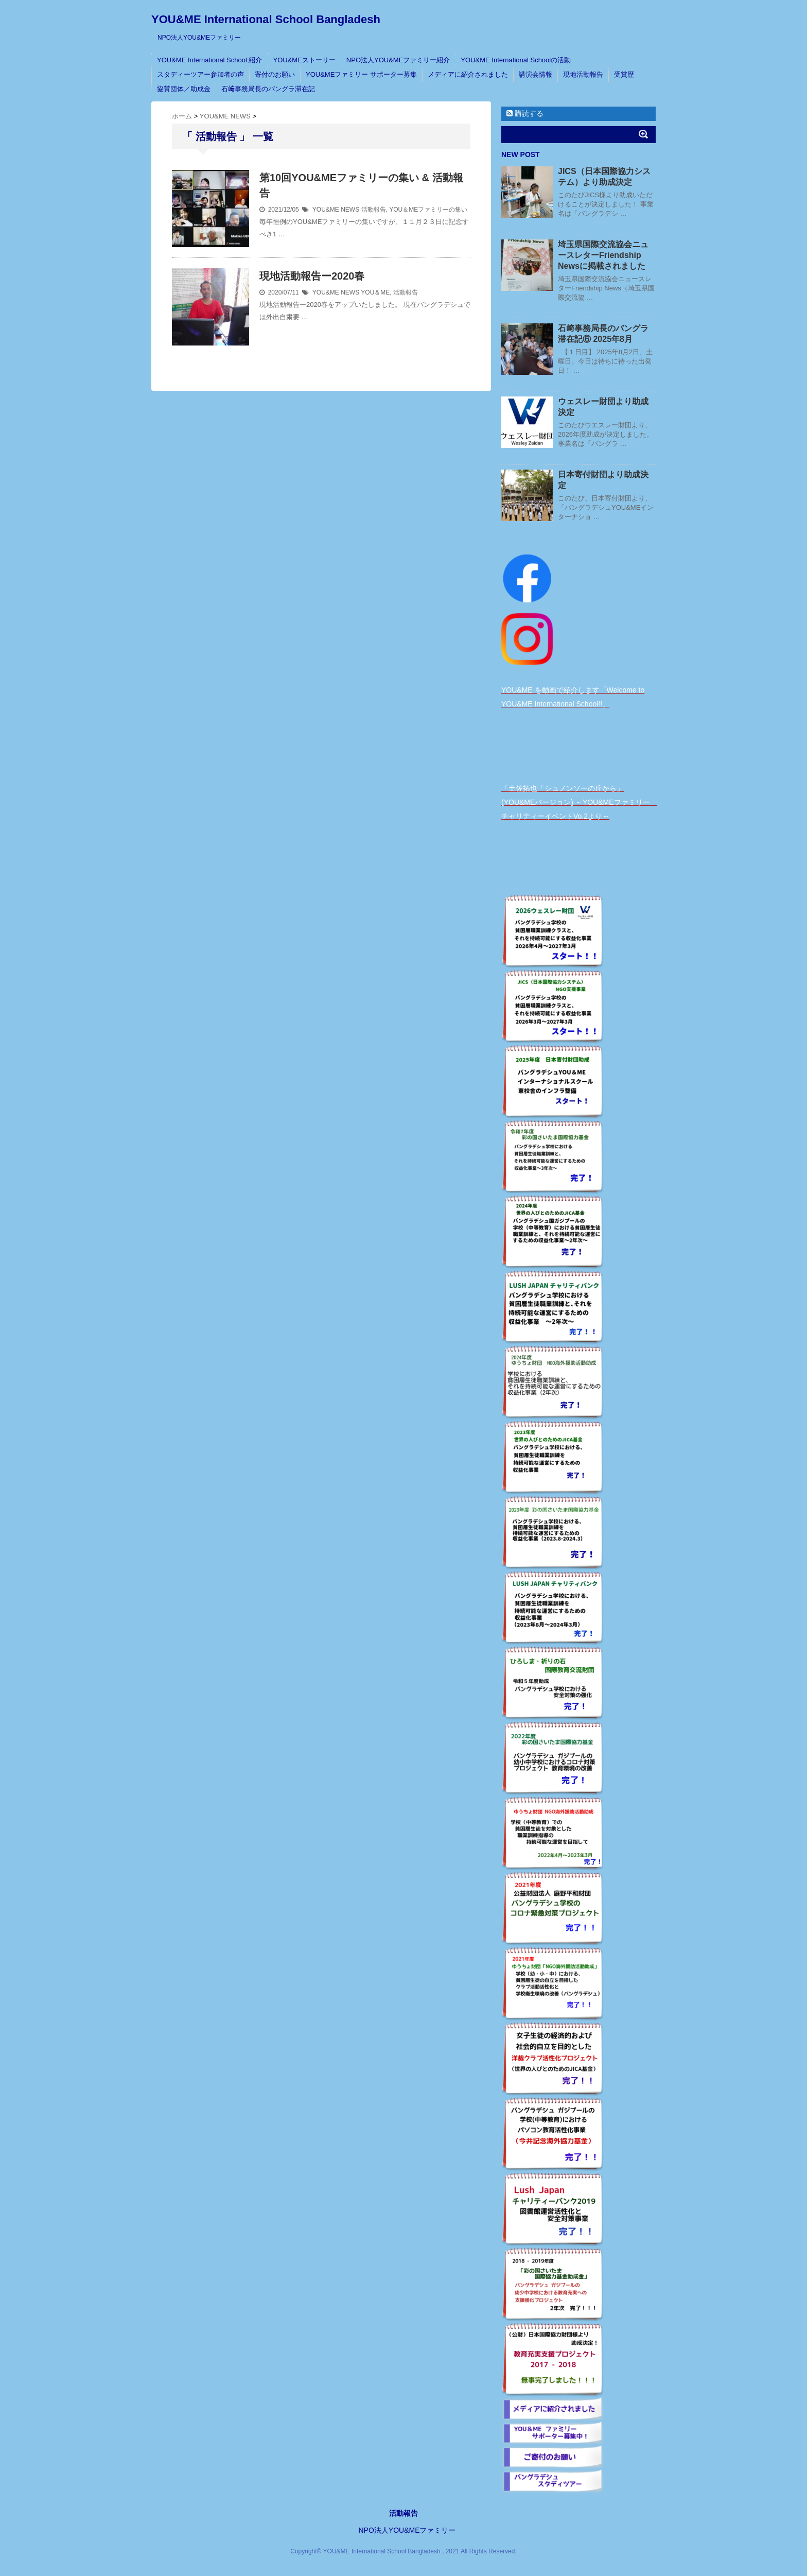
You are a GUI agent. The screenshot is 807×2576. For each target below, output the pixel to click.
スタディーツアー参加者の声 (200, 74)
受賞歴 (624, 74)
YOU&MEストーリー (304, 60)
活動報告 (373, 209)
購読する (524, 113)
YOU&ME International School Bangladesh (265, 19)
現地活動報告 (583, 74)
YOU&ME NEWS (335, 209)
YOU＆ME (375, 292)
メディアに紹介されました (468, 74)
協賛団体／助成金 (183, 89)
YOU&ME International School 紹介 (209, 60)
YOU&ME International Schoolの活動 (516, 60)
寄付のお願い (275, 74)
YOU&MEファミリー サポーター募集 (361, 74)
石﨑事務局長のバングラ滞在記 (268, 89)
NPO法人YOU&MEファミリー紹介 (398, 60)
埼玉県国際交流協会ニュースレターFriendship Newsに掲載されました (603, 255)
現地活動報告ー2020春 (312, 276)
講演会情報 (535, 74)
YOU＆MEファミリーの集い (428, 209)
